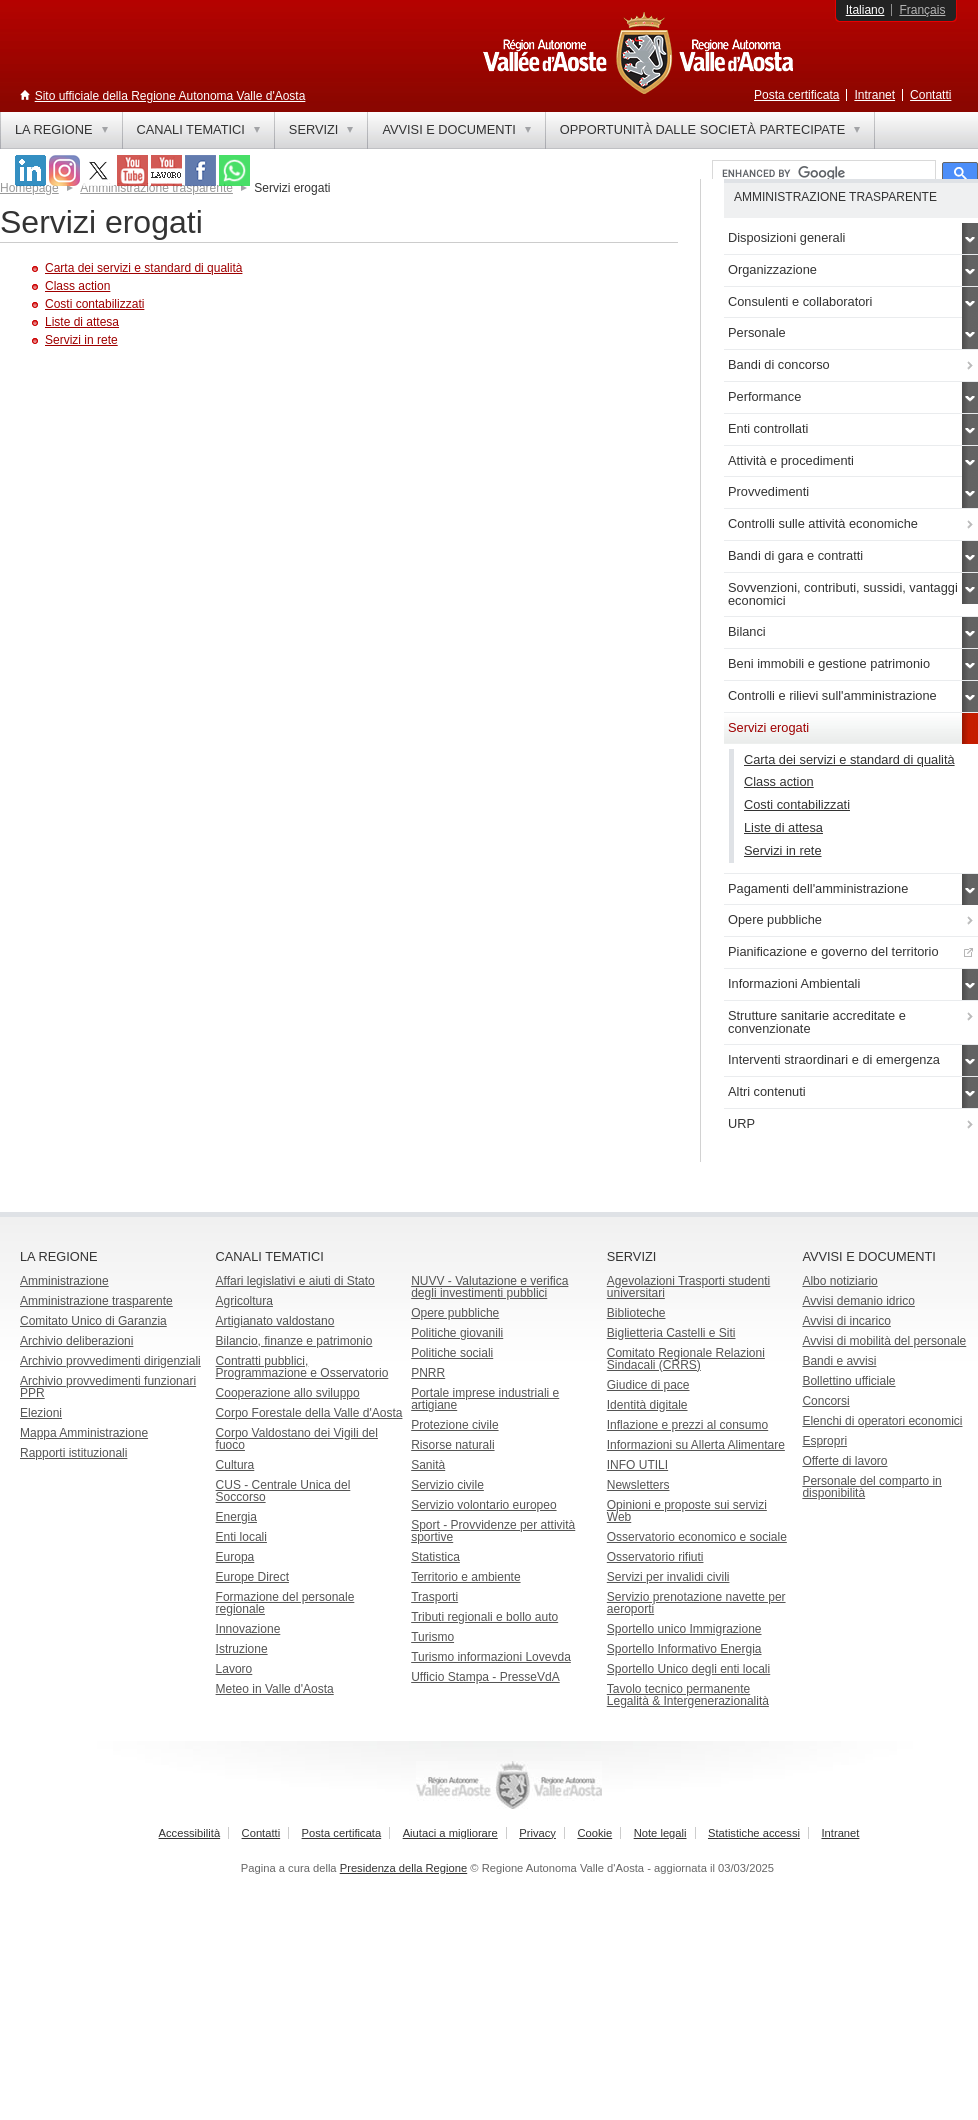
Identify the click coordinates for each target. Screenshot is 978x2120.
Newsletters (638, 1485)
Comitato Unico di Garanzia (93, 1321)
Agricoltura (244, 1301)
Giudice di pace (648, 1385)
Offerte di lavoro (844, 1461)
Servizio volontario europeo (483, 1505)
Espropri (824, 1441)
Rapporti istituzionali (73, 1453)
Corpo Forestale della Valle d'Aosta (309, 1413)
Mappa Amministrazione (84, 1433)
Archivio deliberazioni (76, 1341)
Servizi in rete (81, 340)
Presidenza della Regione (404, 1868)
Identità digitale (647, 1405)
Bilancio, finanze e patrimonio (294, 1341)
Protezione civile (454, 1425)
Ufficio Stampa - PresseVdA (485, 1677)
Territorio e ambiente (465, 1577)
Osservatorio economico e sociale (697, 1537)
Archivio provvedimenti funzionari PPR (108, 1387)
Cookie (594, 1833)
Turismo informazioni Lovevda (491, 1657)
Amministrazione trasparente (96, 1301)
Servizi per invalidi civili (668, 1577)
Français (922, 10)
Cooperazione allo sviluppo (288, 1393)
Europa (235, 1557)
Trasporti (434, 1597)
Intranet (874, 95)
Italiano (865, 10)
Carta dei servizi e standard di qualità (143, 268)
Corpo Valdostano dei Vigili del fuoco (297, 1439)
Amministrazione (64, 1281)
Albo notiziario (839, 1281)
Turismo (432, 1637)
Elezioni (41, 1413)
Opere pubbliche (455, 1313)
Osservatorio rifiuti (655, 1557)
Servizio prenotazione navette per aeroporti (696, 1603)
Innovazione (248, 1629)
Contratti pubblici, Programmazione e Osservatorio (302, 1367)
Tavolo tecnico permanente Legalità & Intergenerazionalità (688, 1695)
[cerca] (822, 174)
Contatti (930, 95)
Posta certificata (796, 95)
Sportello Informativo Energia (684, 1649)
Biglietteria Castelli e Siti (671, 1333)
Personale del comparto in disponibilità (871, 1487)
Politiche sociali (452, 1353)
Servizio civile (447, 1485)
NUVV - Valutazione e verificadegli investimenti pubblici (489, 1287)
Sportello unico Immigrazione (684, 1629)
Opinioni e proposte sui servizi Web (687, 1511)
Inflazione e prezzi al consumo (687, 1425)
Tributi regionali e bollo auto (484, 1617)
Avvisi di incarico (846, 1321)
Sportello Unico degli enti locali (688, 1669)
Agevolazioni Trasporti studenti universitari (688, 1287)
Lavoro (234, 1669)
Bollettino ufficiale (848, 1381)
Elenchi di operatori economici (882, 1421)
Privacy (537, 1833)
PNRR (428, 1373)
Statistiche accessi (754, 1833)
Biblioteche (636, 1313)
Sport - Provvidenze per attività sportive (493, 1531)
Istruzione (242, 1649)
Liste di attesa (82, 322)
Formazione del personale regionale (285, 1603)
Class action (77, 286)
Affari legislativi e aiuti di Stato (295, 1281)
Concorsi (825, 1401)
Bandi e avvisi (839, 1361)
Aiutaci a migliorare (450, 1833)
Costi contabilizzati (94, 304)
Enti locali (241, 1537)
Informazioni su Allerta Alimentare (696, 1445)
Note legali (660, 1833)
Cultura (235, 1465)
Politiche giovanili (457, 1333)
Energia (236, 1517)
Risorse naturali (452, 1445)
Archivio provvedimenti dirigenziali (110, 1361)
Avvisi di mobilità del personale (884, 1341)
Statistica (435, 1557)
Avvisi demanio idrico (858, 1301)
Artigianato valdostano (275, 1321)
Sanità (428, 1465)
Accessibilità (190, 1833)
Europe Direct (252, 1577)
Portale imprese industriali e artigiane (485, 1399)
